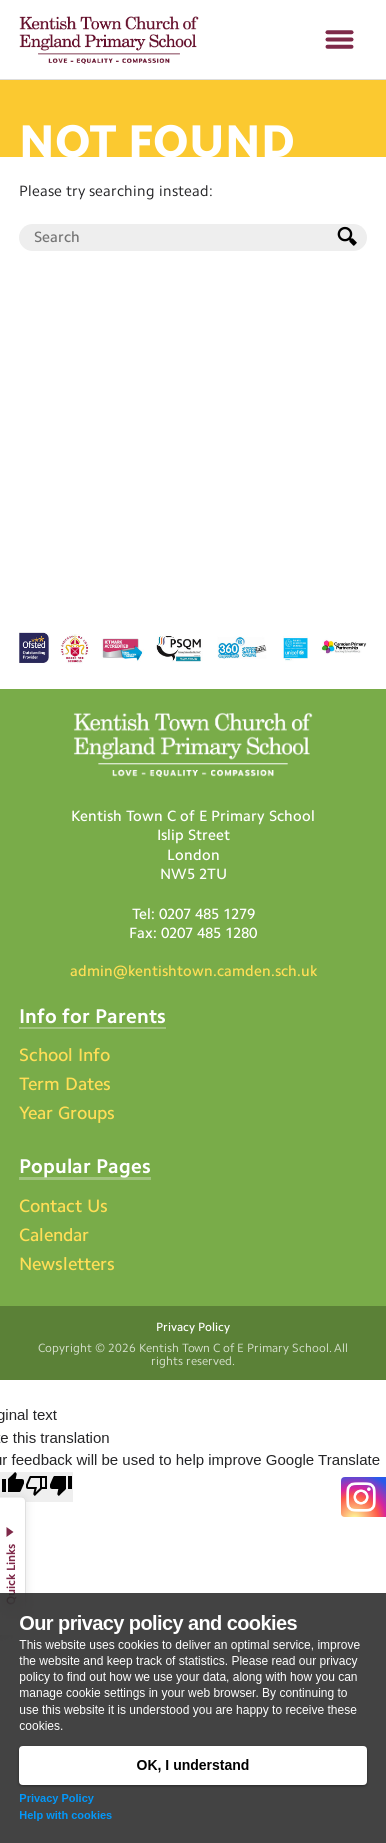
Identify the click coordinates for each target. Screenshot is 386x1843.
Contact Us (63, 1206)
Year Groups (67, 1113)
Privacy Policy (56, 1798)
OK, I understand (193, 1765)
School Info (64, 1055)
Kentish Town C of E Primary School (234, 1348)
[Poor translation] (49, 1487)
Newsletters (67, 1264)
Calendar (54, 1235)
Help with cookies (65, 1815)
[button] (339, 40)
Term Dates (65, 1084)
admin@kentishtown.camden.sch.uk (193, 971)
